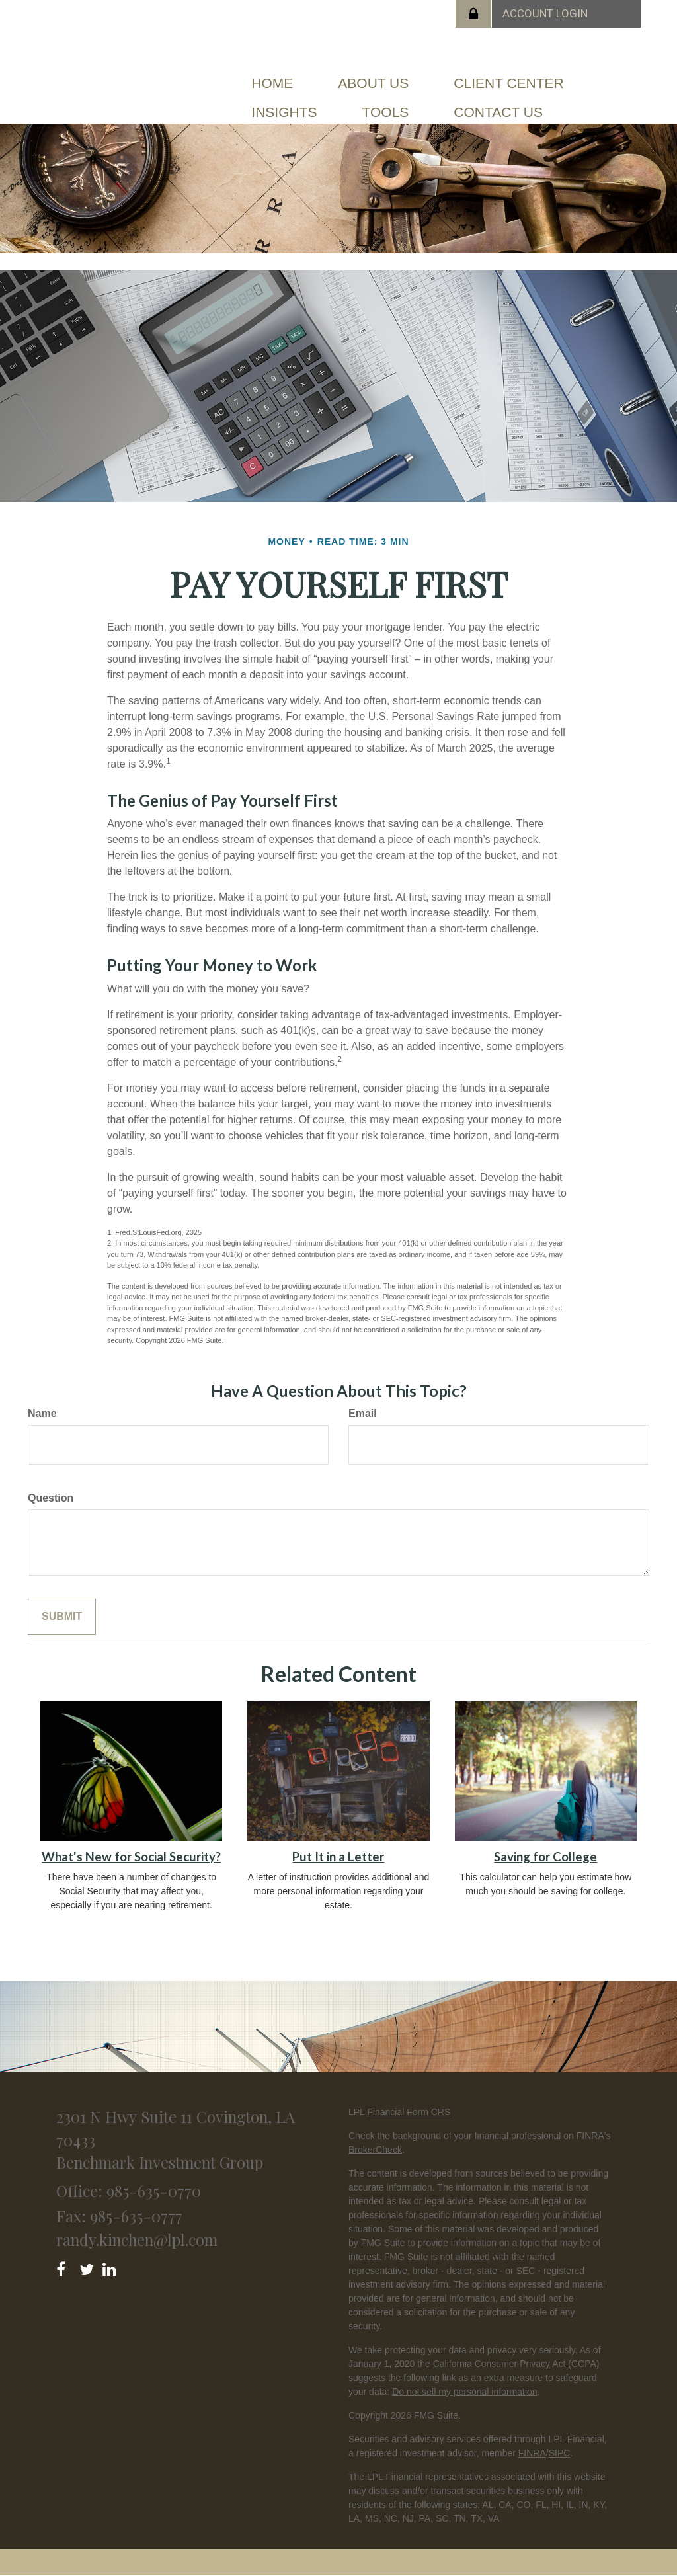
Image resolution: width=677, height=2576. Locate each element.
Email (362, 1413)
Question (50, 1498)
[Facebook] (65, 2267)
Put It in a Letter (338, 1856)
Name (42, 1413)
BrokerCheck (375, 2149)
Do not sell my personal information (464, 2391)
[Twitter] (88, 2267)
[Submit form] (62, 1617)
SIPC (560, 2453)
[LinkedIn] (111, 2267)
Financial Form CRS (408, 2112)
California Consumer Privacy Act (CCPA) (516, 2363)
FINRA (532, 2453)
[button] (373, 83)
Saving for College (545, 1856)
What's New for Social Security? (131, 1856)
